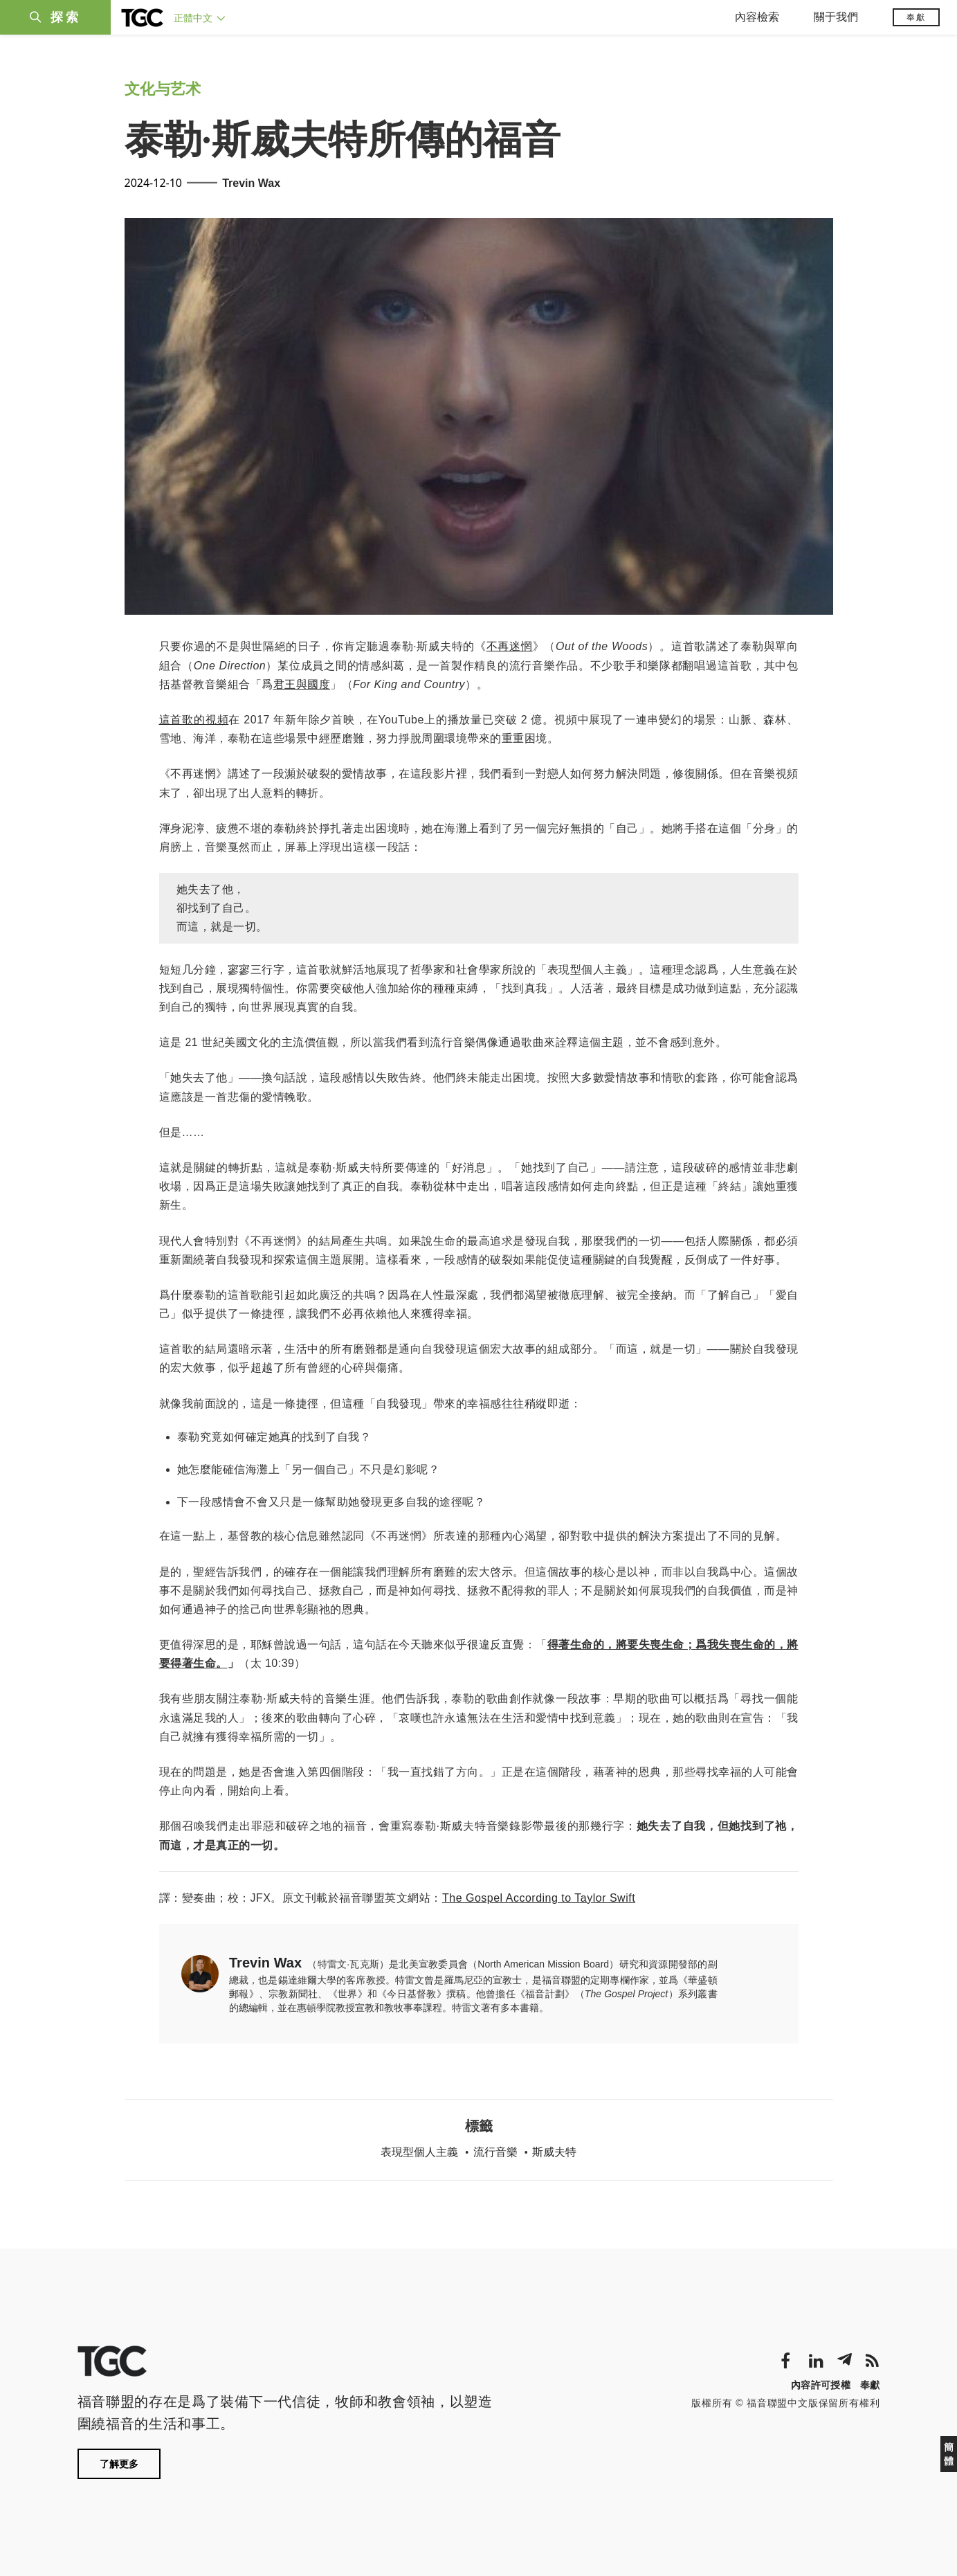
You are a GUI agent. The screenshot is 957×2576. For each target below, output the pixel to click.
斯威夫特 (554, 2152)
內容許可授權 (820, 2384)
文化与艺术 (163, 89)
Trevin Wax (251, 183)
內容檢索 (757, 17)
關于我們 (836, 17)
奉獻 (916, 17)
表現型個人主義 (419, 2152)
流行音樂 (495, 2152)
